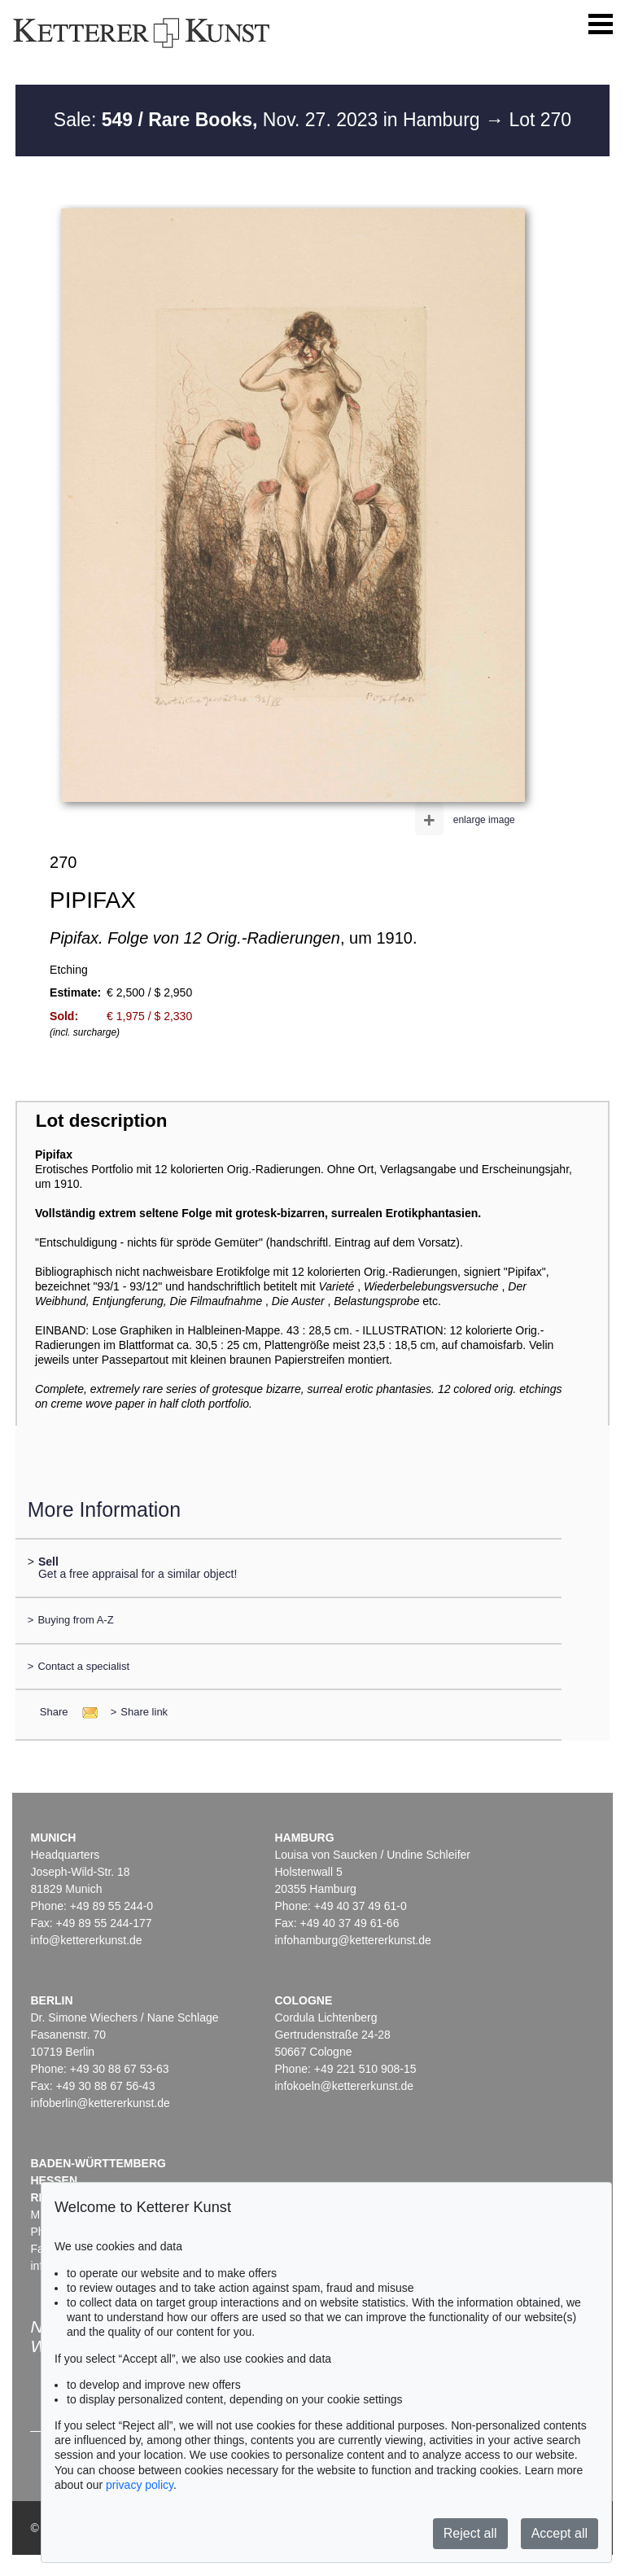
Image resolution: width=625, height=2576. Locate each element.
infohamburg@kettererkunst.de (352, 1940)
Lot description (102, 1121)
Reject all (470, 2533)
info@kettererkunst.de (86, 1940)
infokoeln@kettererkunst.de (343, 2085)
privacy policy (139, 2484)
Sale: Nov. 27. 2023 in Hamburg (269, 119)
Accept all (559, 2533)
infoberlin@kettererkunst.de (99, 2102)
